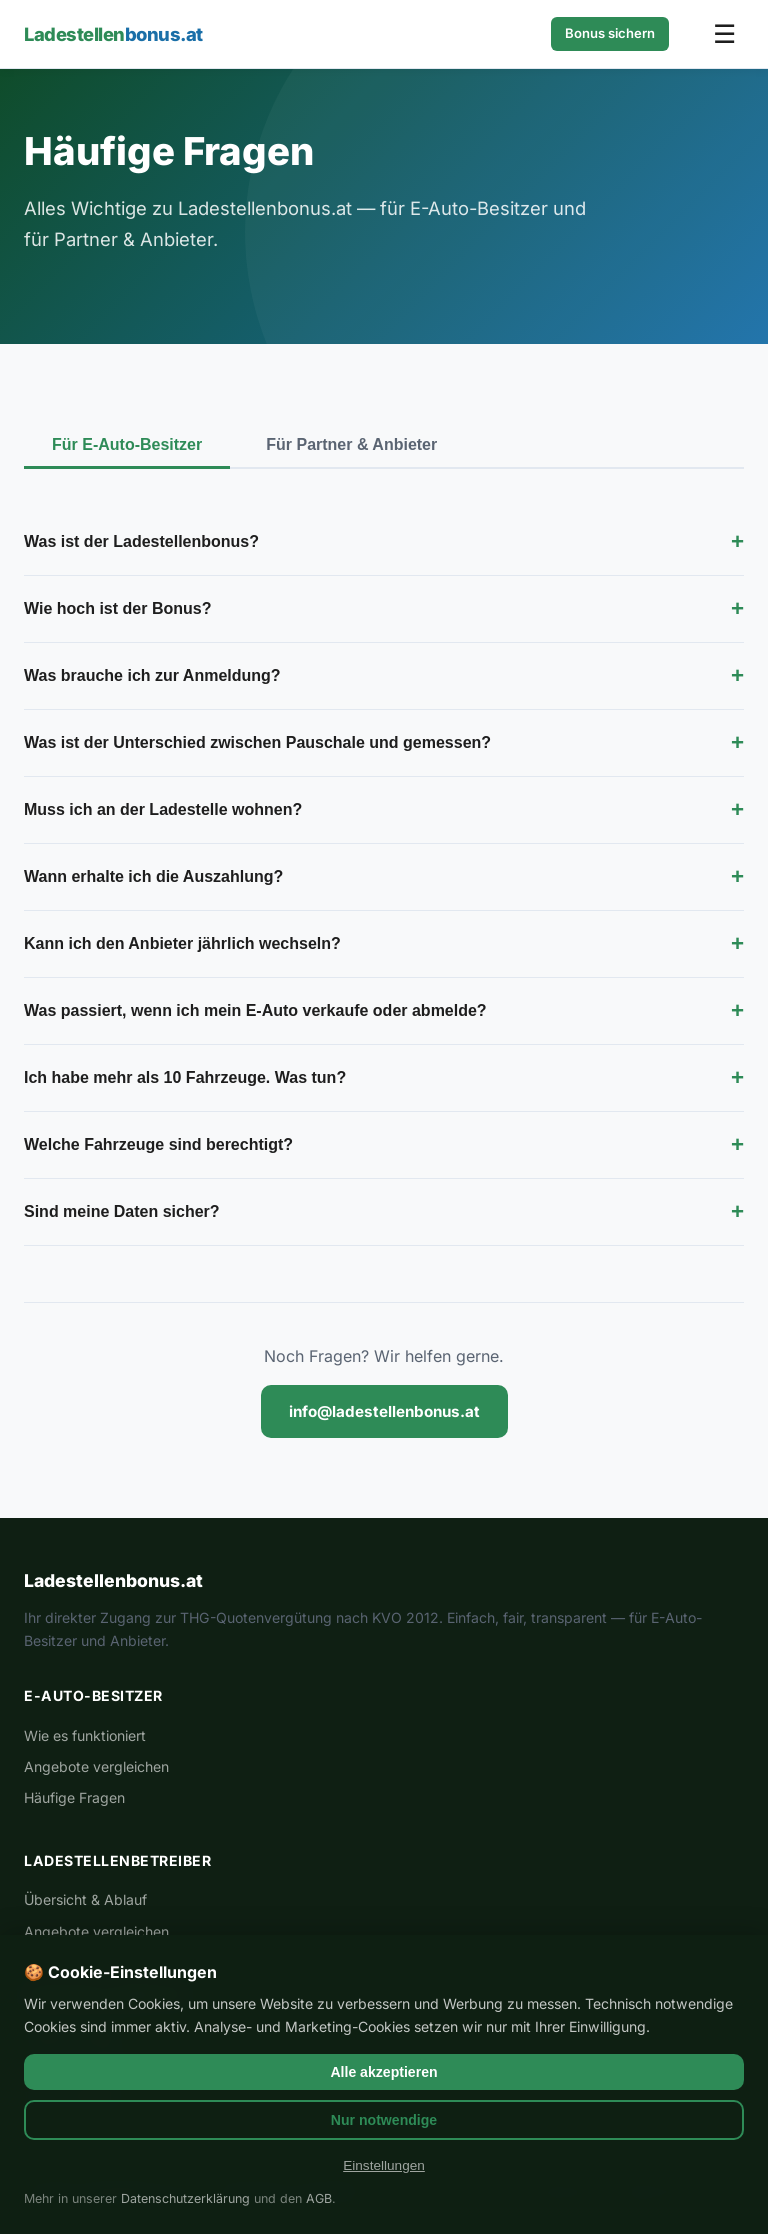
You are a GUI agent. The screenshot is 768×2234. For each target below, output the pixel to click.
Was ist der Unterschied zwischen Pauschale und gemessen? (384, 743)
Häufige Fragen (74, 1797)
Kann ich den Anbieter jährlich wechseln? (384, 944)
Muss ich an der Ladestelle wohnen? (384, 810)
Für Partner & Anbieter (351, 444)
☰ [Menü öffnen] (724, 34)
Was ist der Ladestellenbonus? (384, 542)
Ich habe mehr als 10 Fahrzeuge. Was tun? (384, 1078)
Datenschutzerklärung (185, 2198)
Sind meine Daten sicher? (384, 1212)
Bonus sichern (610, 33)
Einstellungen (384, 2165)
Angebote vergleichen (96, 1766)
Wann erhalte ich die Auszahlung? (384, 877)
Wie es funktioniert (85, 1735)
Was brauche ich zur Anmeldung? (384, 676)
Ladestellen (113, 34)
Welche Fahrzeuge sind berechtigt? (384, 1145)
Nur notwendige (384, 2120)
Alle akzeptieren (383, 2072)
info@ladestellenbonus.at (384, 1411)
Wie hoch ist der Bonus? (384, 609)
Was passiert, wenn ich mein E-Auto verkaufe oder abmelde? (384, 1011)
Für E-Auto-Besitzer (127, 444)
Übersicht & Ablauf (85, 1899)
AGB (319, 2198)
